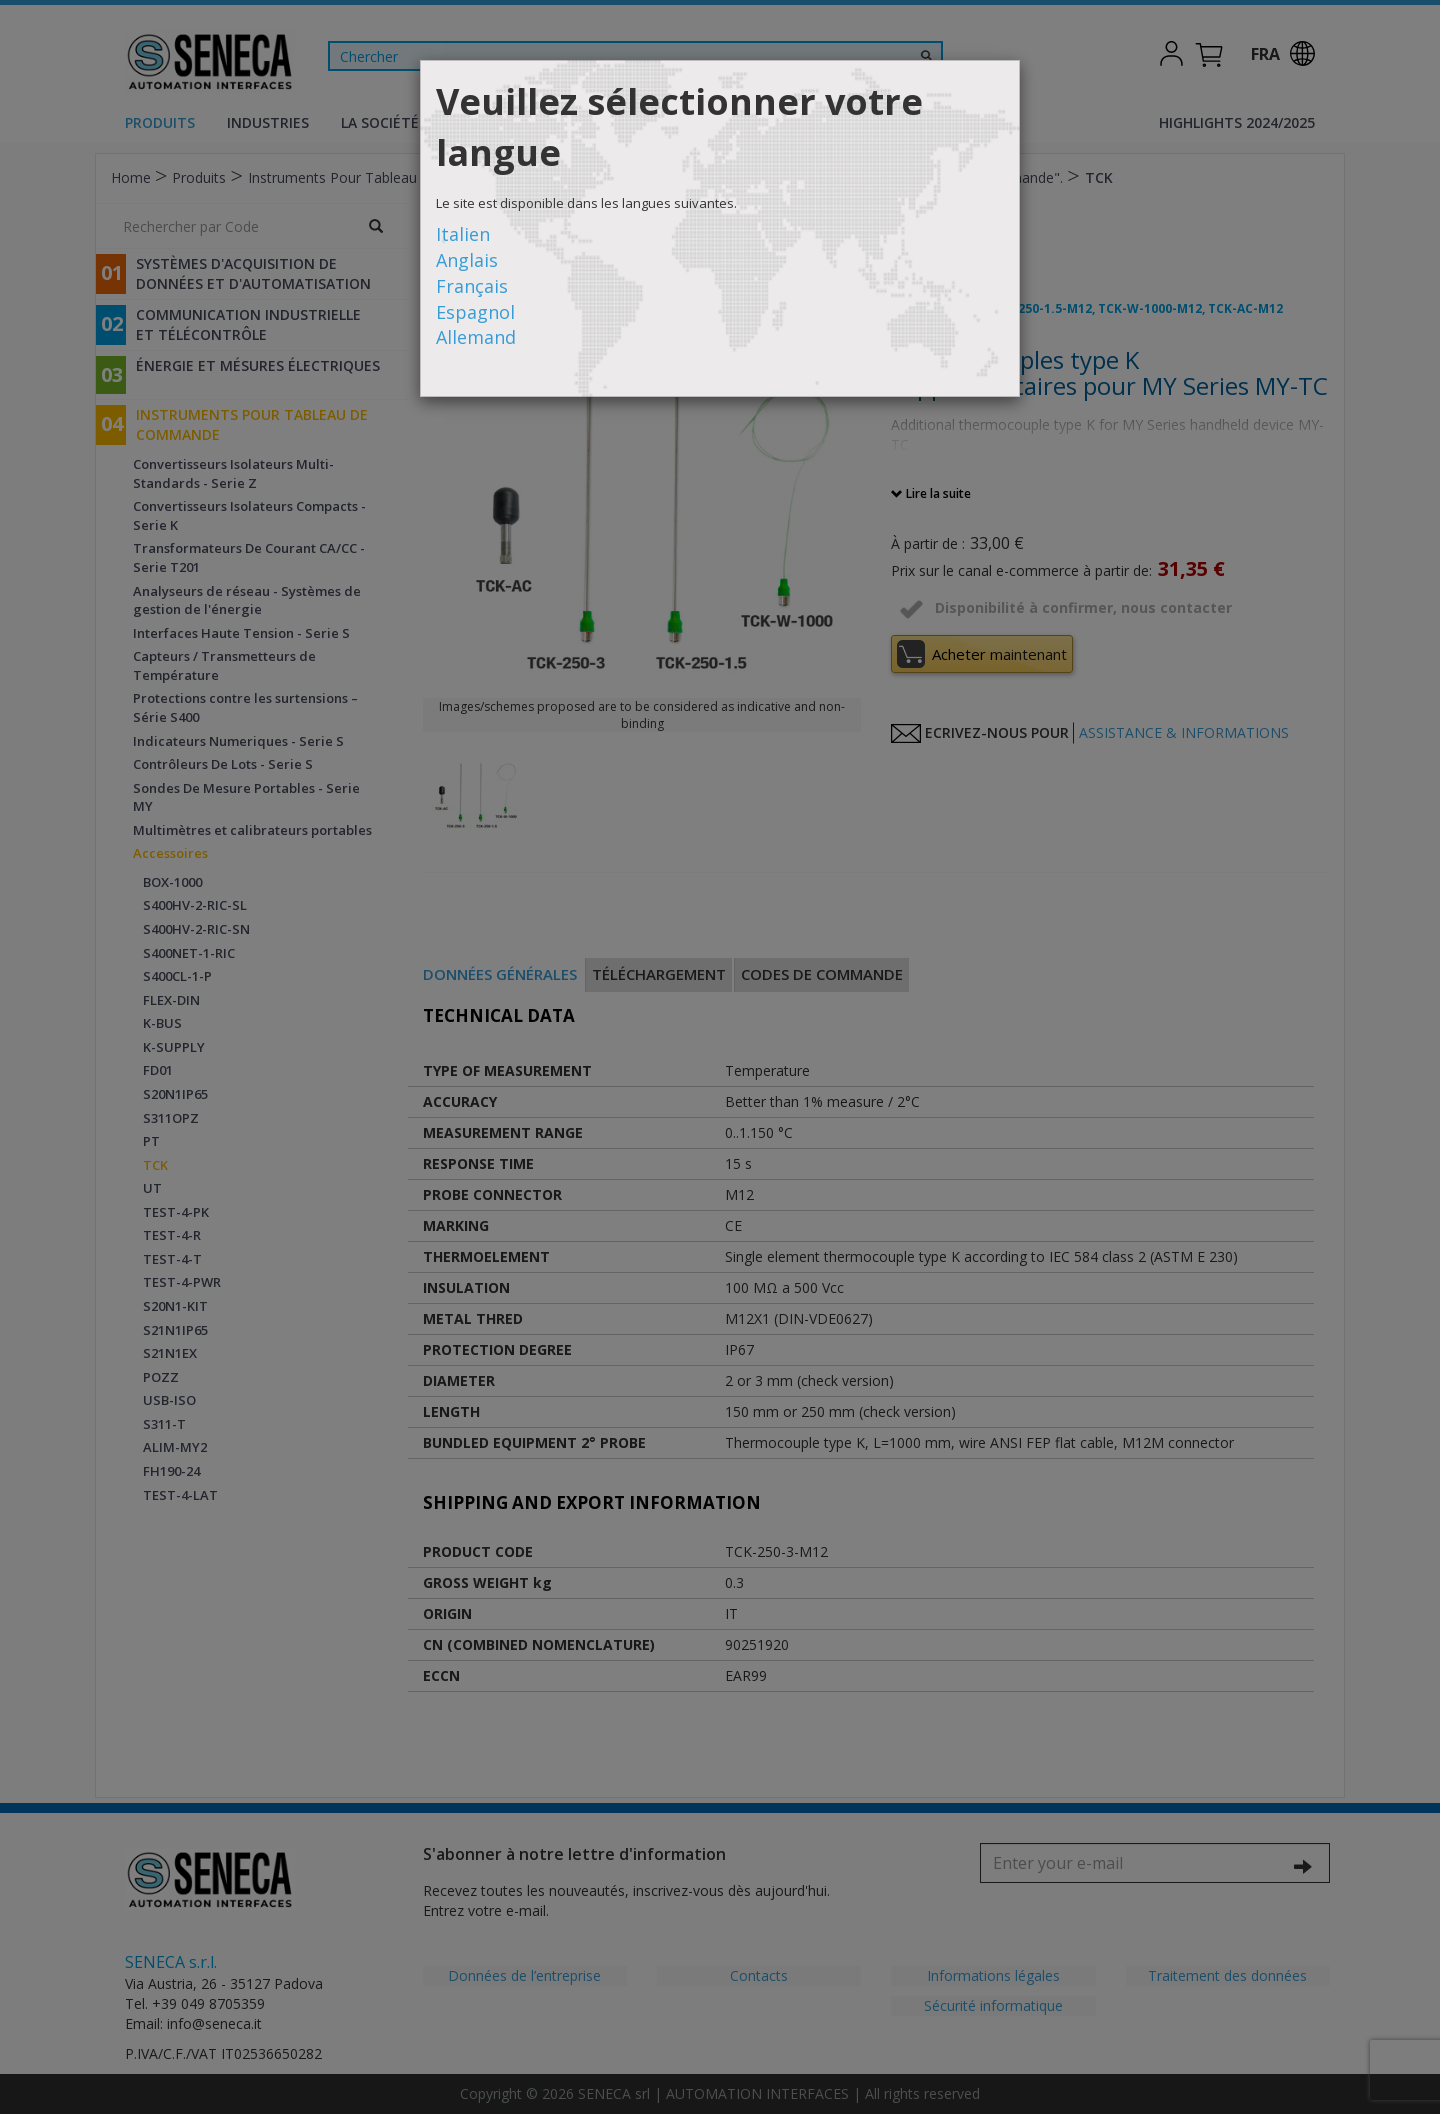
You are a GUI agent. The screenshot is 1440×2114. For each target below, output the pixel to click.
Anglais (467, 260)
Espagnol (475, 312)
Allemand (476, 337)
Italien (463, 234)
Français (472, 286)
